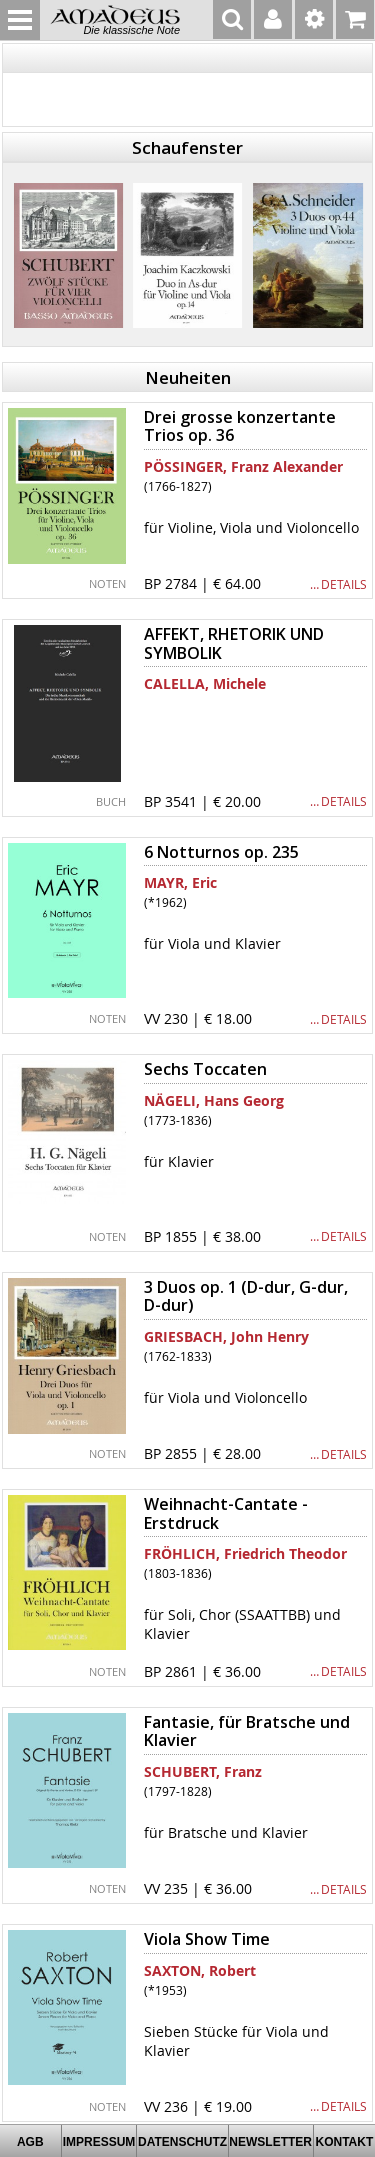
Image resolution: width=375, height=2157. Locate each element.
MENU (20, 20)
